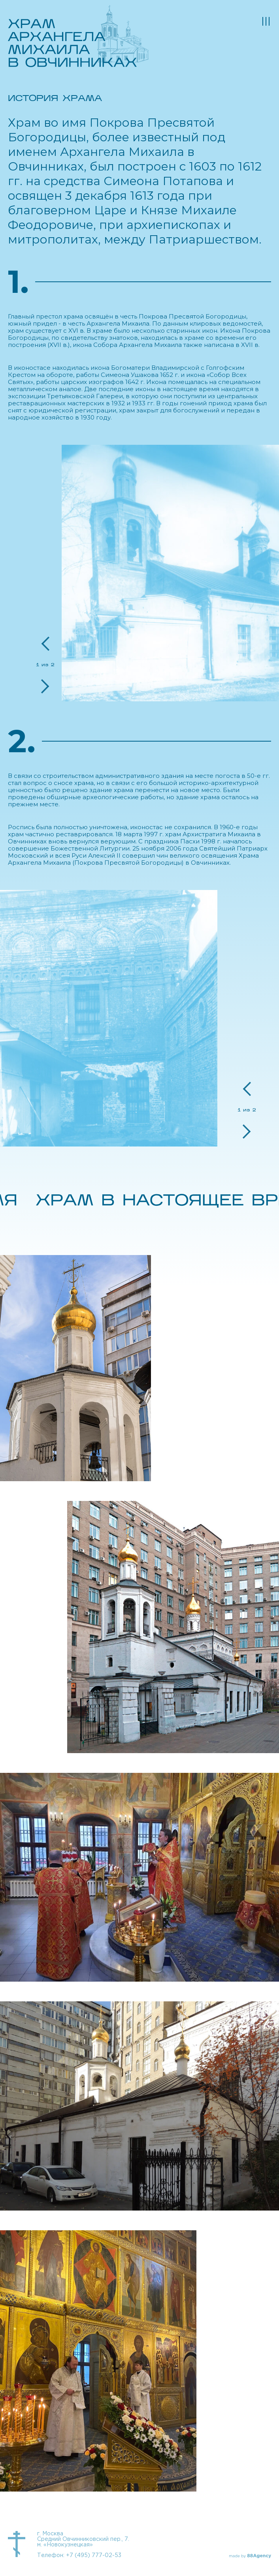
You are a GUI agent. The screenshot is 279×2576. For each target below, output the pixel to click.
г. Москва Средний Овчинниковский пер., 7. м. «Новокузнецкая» (83, 2539)
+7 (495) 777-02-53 (93, 2555)
